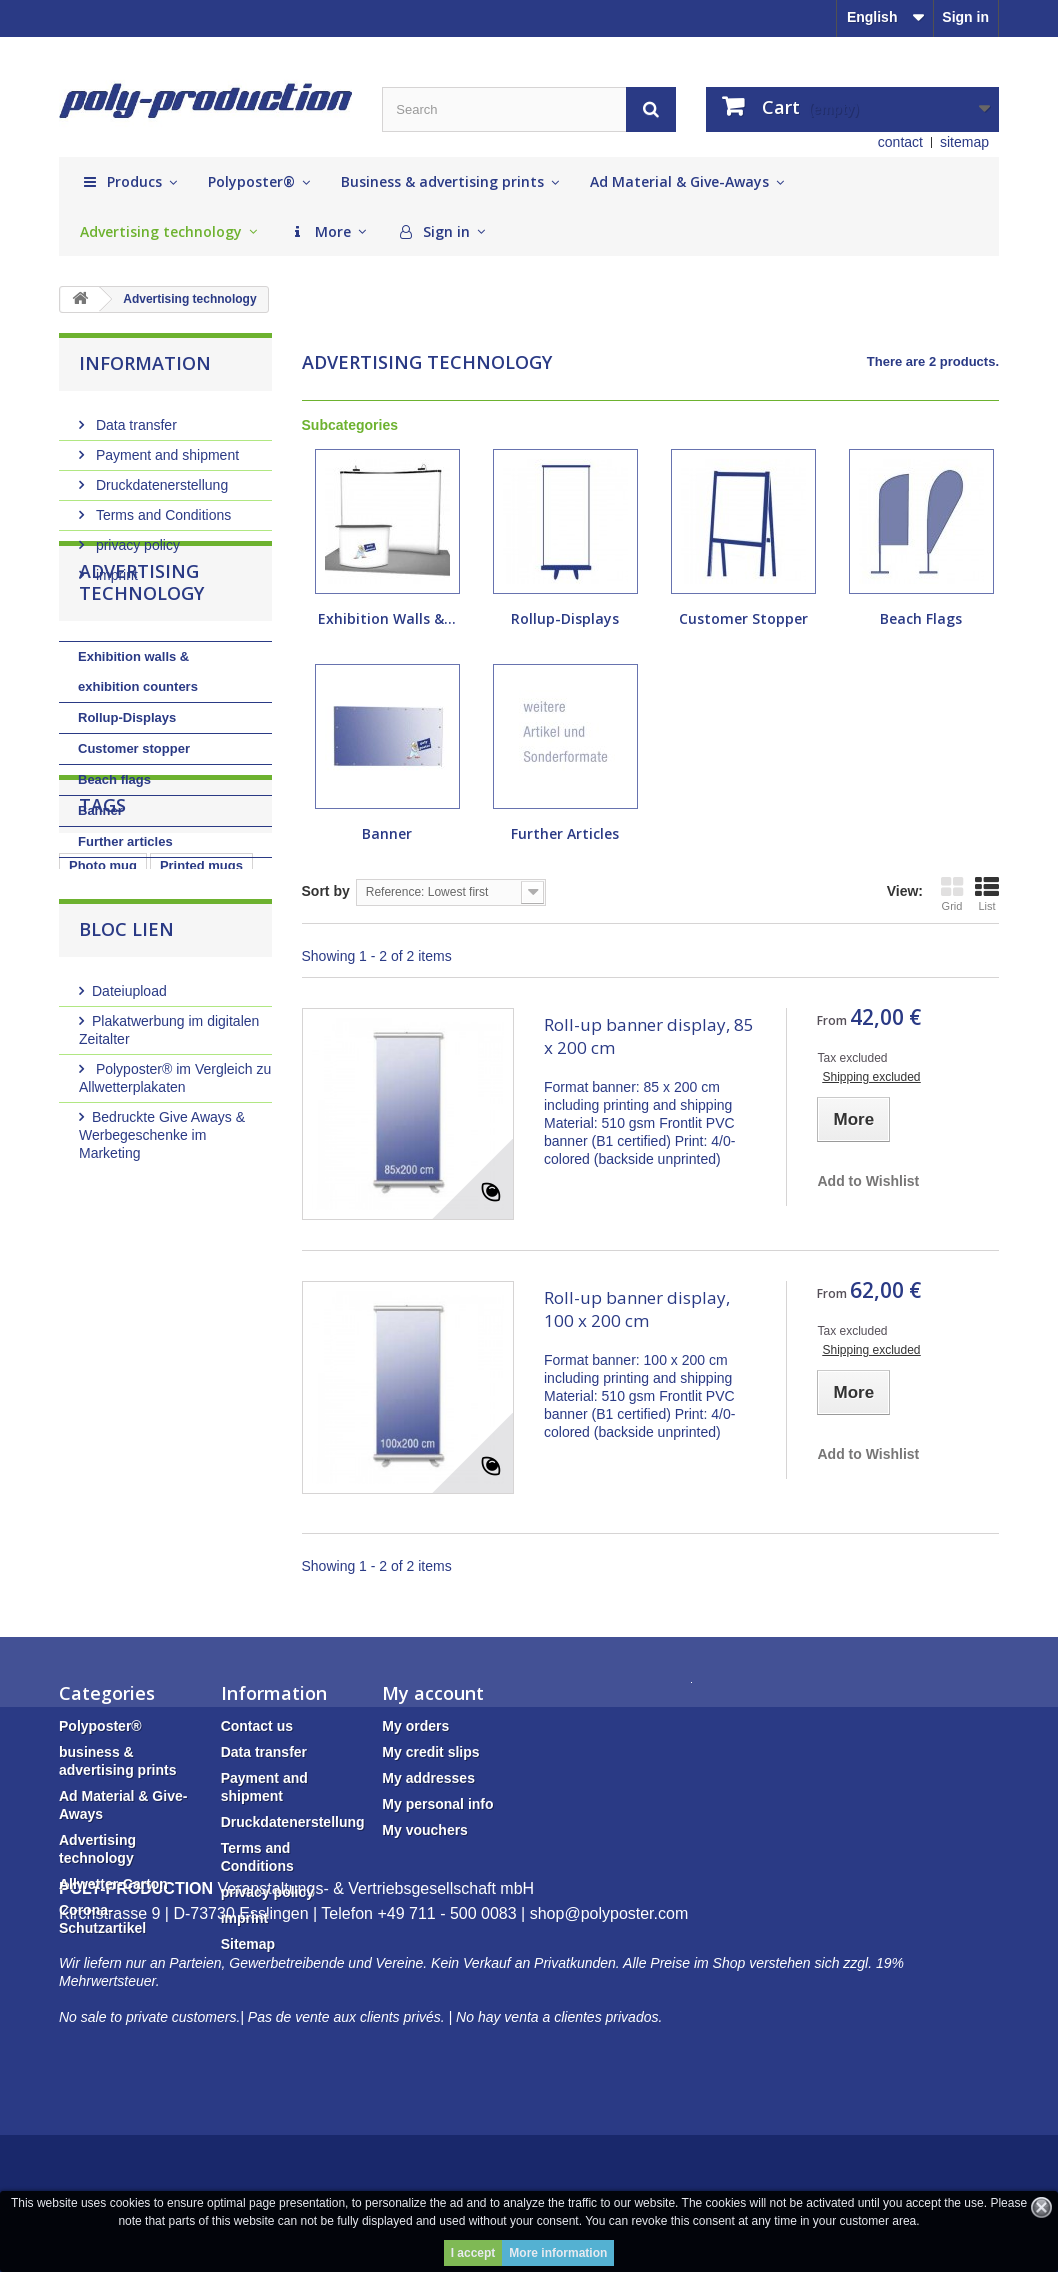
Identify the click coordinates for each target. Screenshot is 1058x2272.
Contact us (257, 1726)
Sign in (965, 17)
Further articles (125, 912)
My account (433, 1693)
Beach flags (114, 850)
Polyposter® (100, 1726)
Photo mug (103, 1049)
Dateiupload (129, 1181)
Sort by (326, 891)
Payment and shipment (165, 447)
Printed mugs (201, 1049)
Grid (952, 893)
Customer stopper (134, 819)
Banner (100, 881)
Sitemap (248, 1944)
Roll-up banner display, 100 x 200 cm (637, 1309)
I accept (473, 2253)
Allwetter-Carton (113, 1884)
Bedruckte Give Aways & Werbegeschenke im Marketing (162, 1325)
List (987, 893)
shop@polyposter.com (609, 2051)
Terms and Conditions (161, 507)
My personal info (437, 1804)
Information (145, 363)
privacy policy (136, 537)
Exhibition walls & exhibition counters (138, 742)
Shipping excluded (871, 1077)
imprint (115, 567)
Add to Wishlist (868, 1181)
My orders (415, 1726)
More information (558, 2253)
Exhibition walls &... (387, 618)
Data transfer (134, 417)
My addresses (428, 1778)
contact (900, 142)
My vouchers (425, 1830)
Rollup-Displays (127, 788)
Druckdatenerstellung (160, 477)
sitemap (964, 142)
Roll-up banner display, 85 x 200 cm (649, 1036)
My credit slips (430, 1752)
